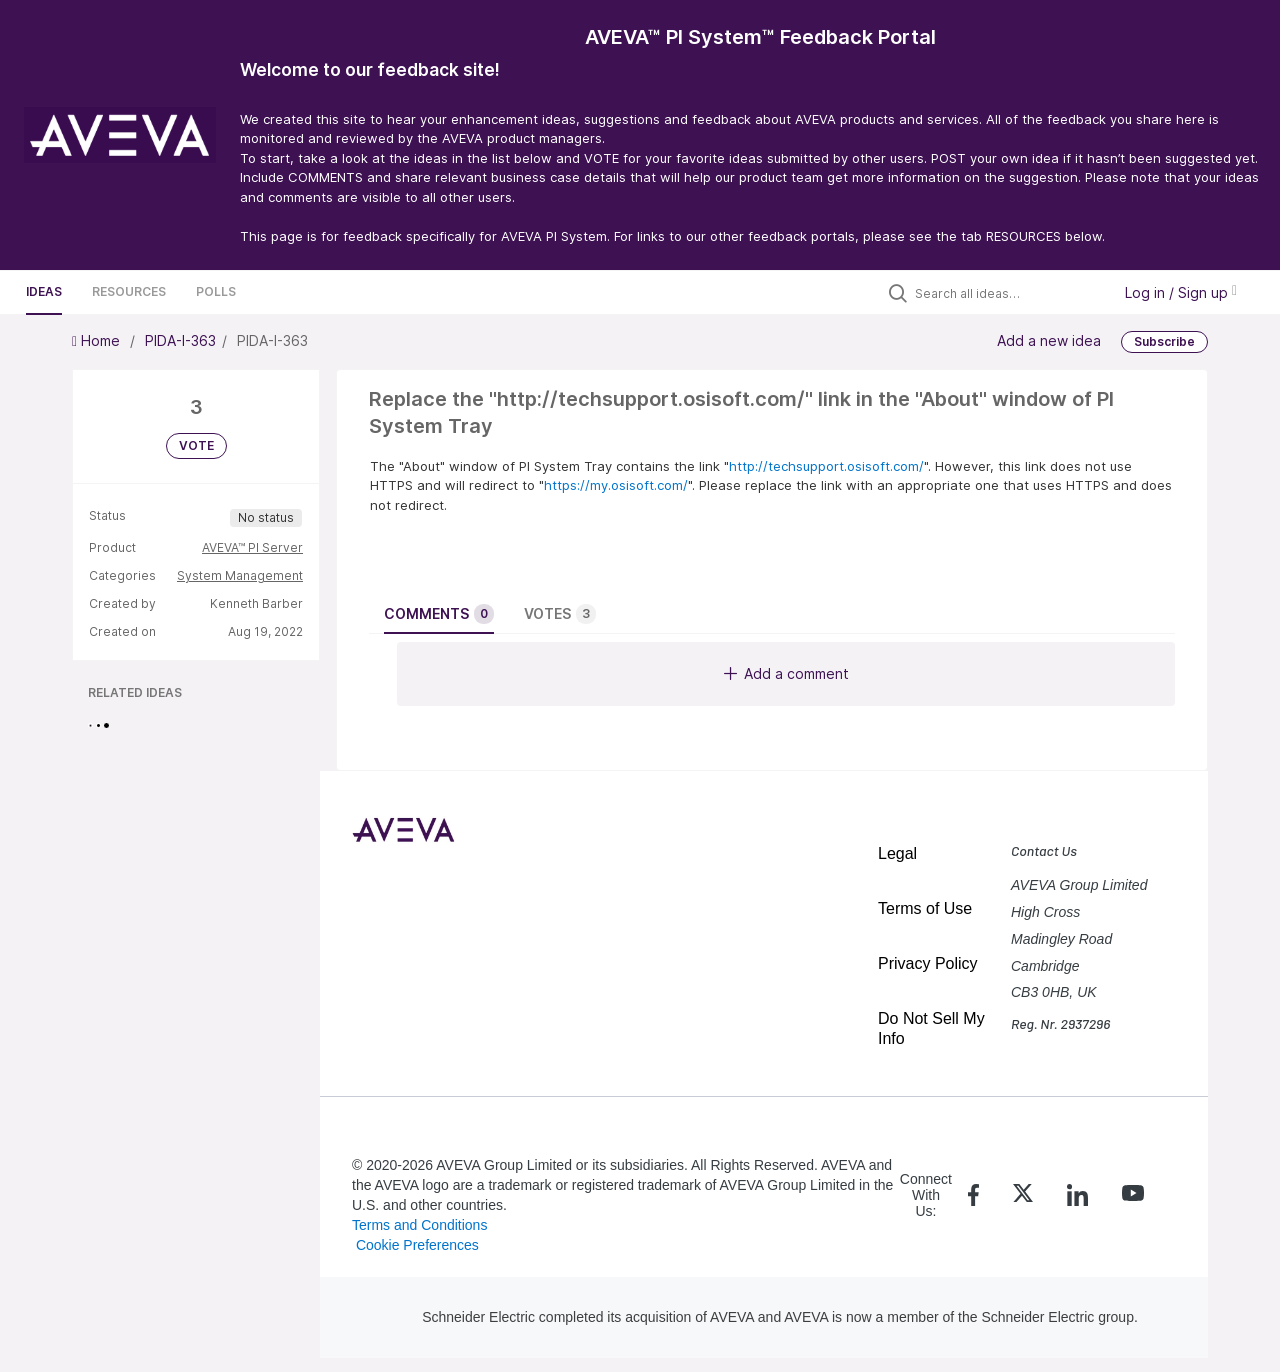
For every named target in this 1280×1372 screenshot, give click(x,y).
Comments (439, 614)
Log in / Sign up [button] (1181, 292)
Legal (897, 853)
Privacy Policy (928, 963)
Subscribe (1164, 341)
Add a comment (786, 673)
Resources (129, 291)
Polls (216, 291)
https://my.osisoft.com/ (616, 485)
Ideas (44, 291)
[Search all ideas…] (1008, 293)
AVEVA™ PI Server (252, 547)
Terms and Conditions (419, 1225)
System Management (240, 575)
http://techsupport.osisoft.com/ (826, 466)
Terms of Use (925, 908)
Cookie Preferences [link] (417, 1245)
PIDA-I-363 (180, 340)
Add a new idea (1049, 340)
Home (98, 340)
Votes (560, 614)
